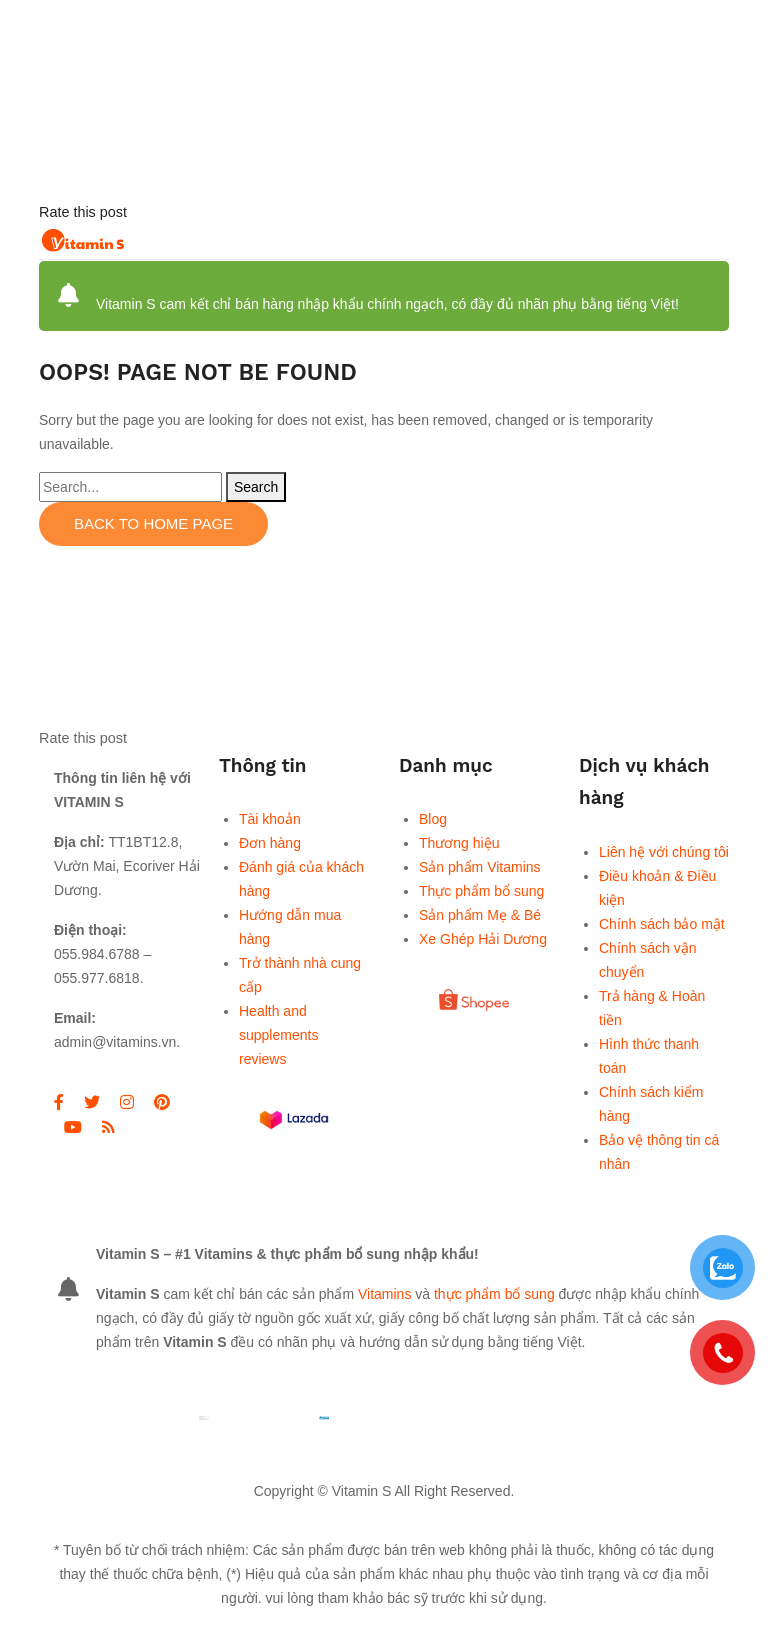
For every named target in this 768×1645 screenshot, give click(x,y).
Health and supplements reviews (278, 1035)
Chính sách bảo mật (662, 924)
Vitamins (384, 1294)
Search (256, 487)
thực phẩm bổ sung (494, 1294)
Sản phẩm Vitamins (480, 867)
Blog (433, 819)
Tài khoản (270, 819)
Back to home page (153, 523)
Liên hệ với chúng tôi (664, 852)
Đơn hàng (270, 843)
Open (654, 241)
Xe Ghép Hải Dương (483, 939)
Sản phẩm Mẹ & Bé (480, 915)
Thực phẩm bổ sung (481, 891)
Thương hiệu (459, 843)
